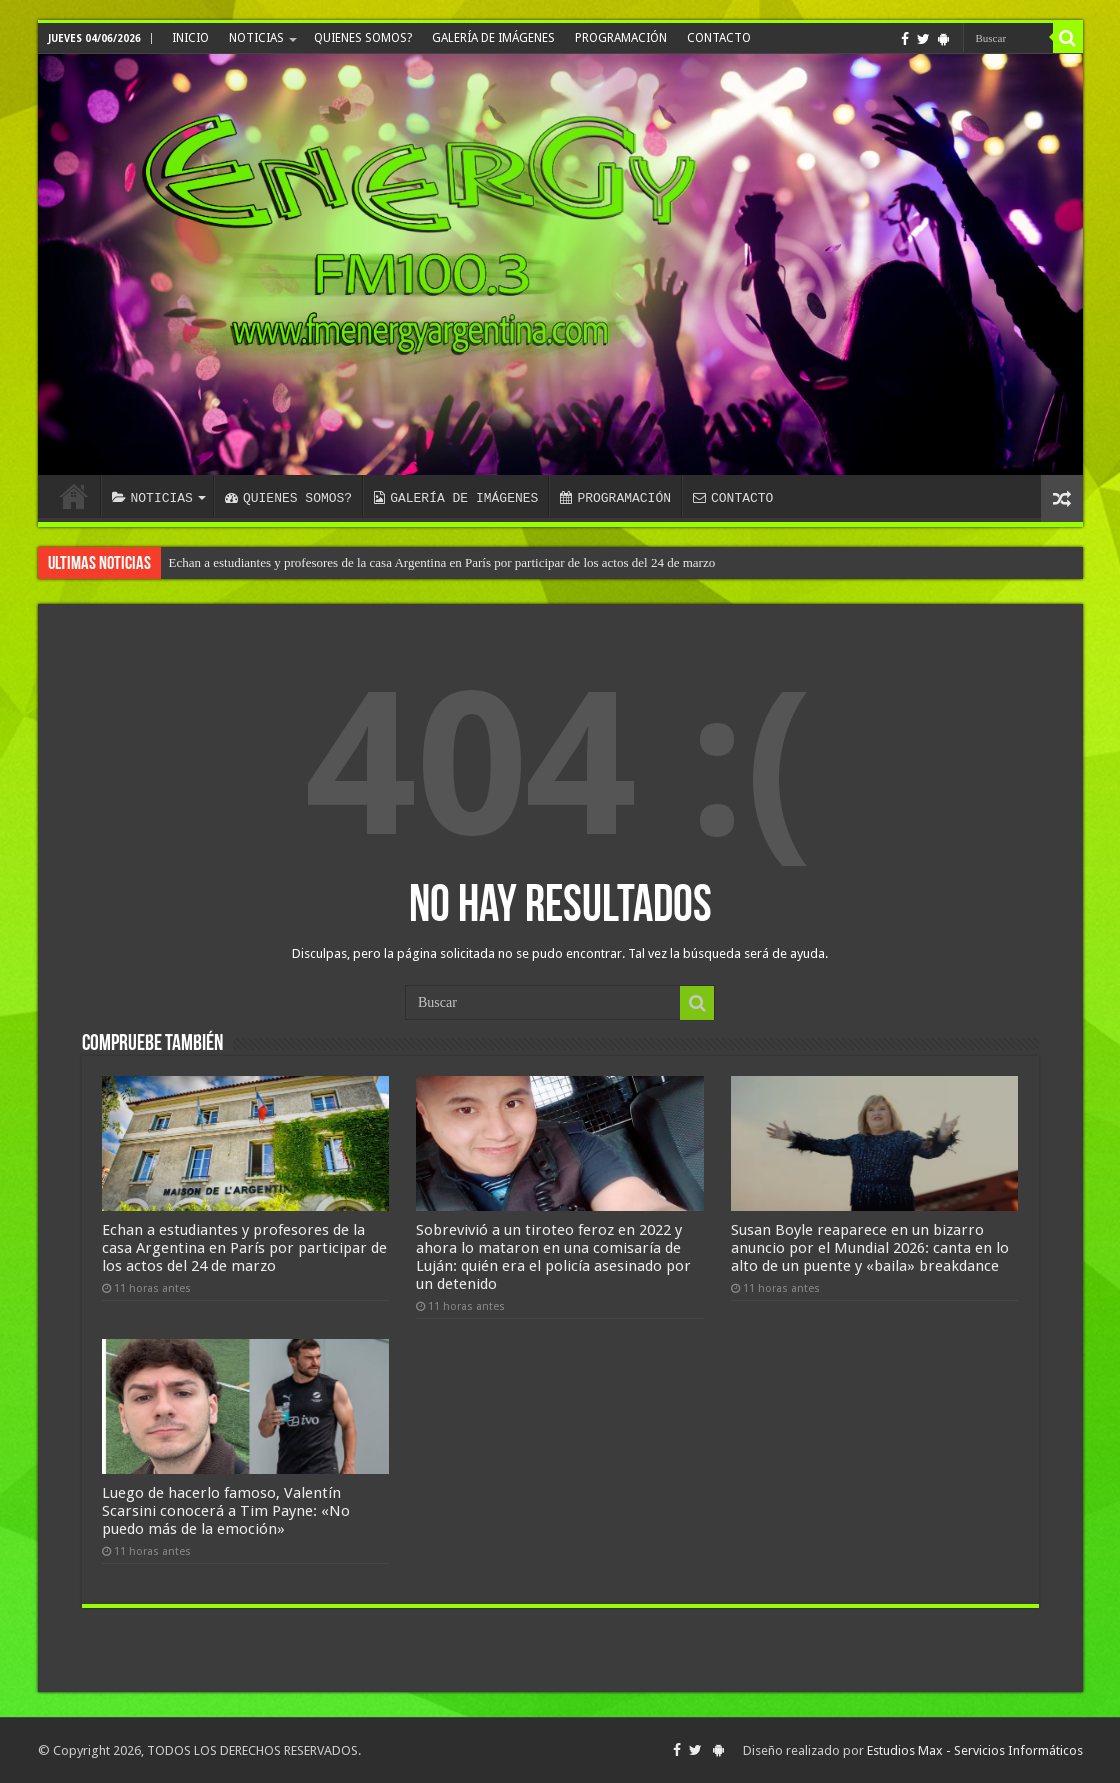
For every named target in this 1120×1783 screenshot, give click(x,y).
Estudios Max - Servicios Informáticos (975, 1750)
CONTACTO (719, 38)
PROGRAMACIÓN (621, 38)
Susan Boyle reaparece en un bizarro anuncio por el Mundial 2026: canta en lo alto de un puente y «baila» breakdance (870, 1248)
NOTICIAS (256, 38)
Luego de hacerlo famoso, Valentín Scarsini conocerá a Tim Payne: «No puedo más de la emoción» (226, 1511)
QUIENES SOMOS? (363, 38)
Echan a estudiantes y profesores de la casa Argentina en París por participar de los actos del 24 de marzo (442, 562)
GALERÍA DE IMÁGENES (493, 38)
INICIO (190, 38)
